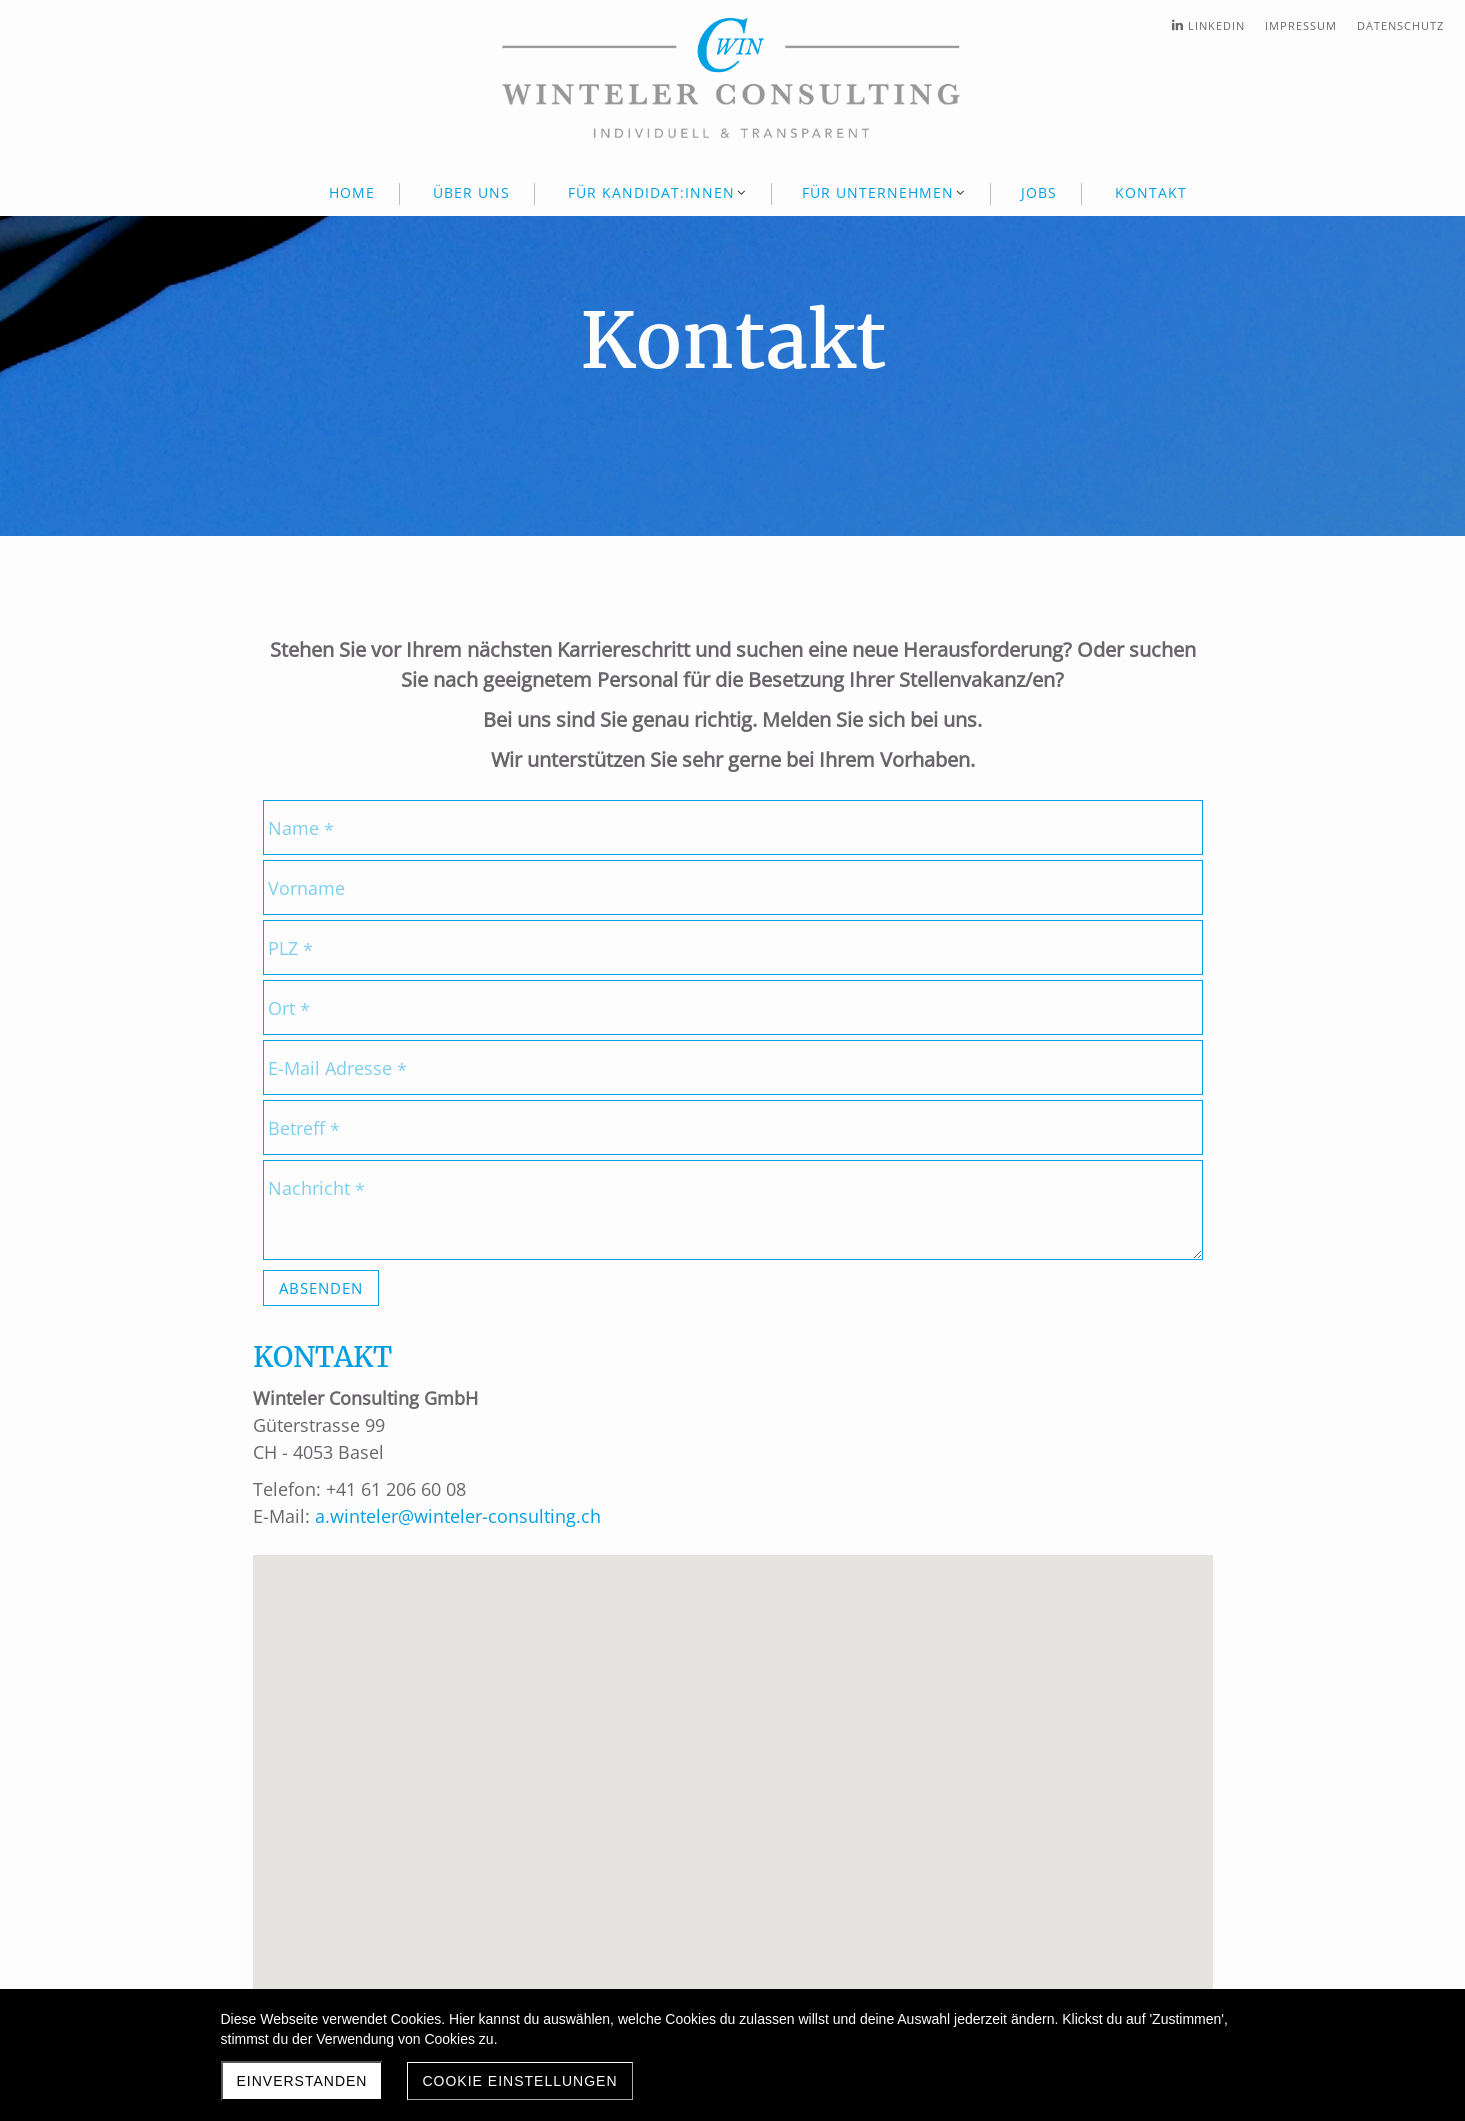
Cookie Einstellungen (519, 2081)
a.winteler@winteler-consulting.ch (455, 1516)
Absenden (321, 1288)
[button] (739, 1779)
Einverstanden (302, 2081)
